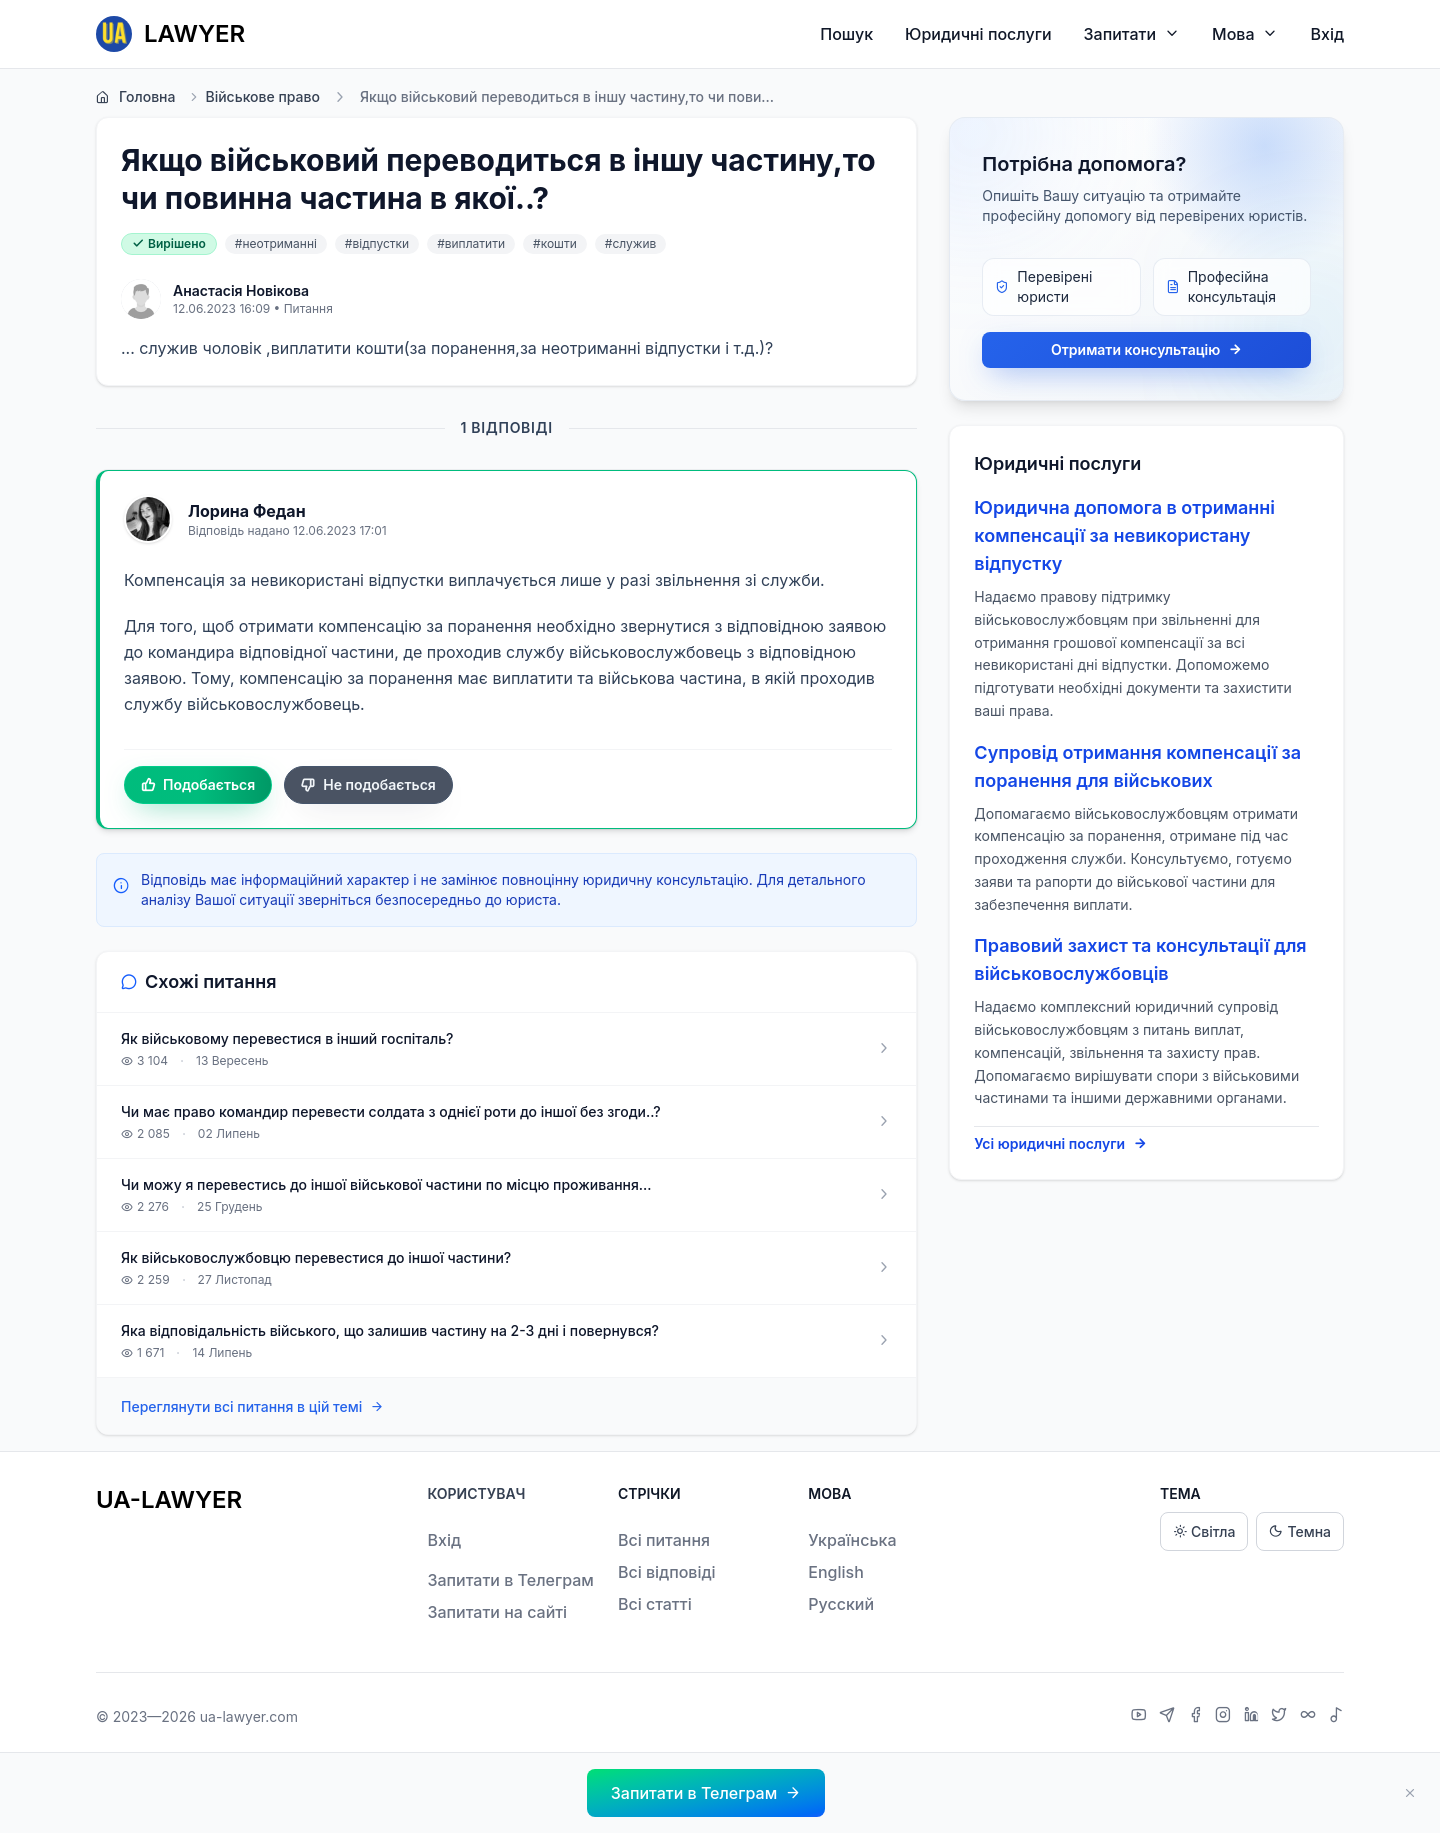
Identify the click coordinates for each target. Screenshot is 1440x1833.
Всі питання (664, 1540)
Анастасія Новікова (241, 290)
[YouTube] (1141, 1717)
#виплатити (471, 243)
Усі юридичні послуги (1060, 1144)
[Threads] (1310, 1717)
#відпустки (377, 243)
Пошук (846, 34)
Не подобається (368, 785)
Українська (852, 1540)
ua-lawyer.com (249, 1716)
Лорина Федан (247, 511)
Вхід (1327, 34)
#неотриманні (276, 243)
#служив (631, 243)
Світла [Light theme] (1204, 1531)
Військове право (253, 97)
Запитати (1132, 33)
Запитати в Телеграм (510, 1580)
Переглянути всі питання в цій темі (252, 1407)
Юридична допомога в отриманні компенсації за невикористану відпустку (1124, 535)
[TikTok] (1336, 1717)
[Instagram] (1225, 1717)
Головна (135, 97)
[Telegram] (1169, 1717)
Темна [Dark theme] (1300, 1531)
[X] (1281, 1717)
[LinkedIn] (1254, 1717)
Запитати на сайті (497, 1612)
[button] (706, 1793)
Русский (841, 1604)
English (836, 1572)
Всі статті (655, 1604)
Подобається (198, 785)
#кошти (555, 243)
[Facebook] (1198, 1717)
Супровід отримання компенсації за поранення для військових (1137, 766)
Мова (1245, 33)
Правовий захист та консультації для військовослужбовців (1140, 959)
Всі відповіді (667, 1572)
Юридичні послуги (978, 34)
